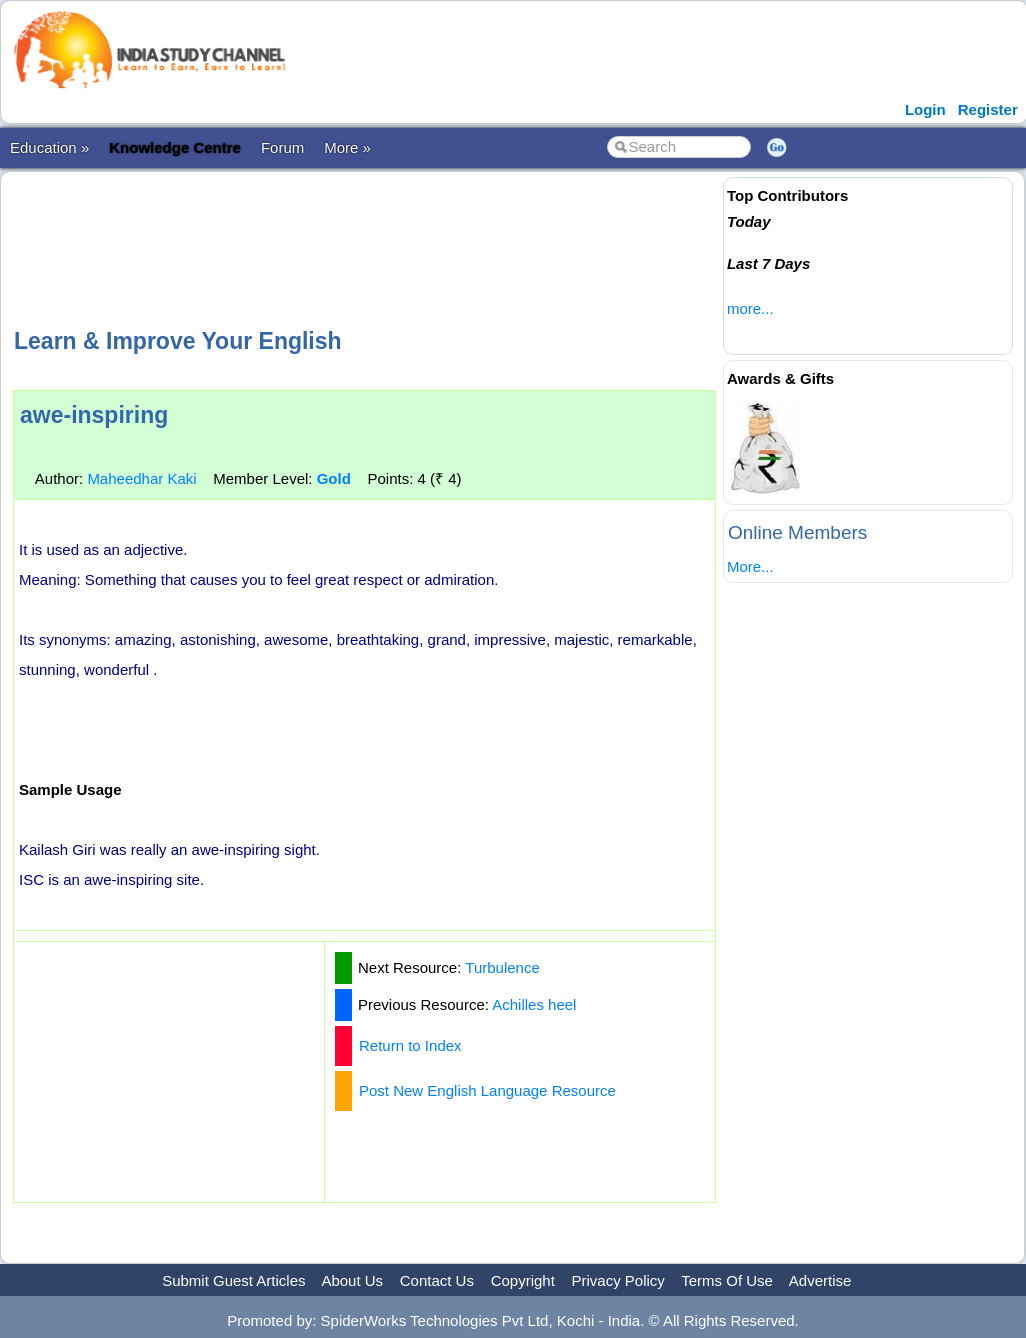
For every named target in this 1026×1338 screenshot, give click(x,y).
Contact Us (437, 1280)
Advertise (820, 1280)
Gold (334, 478)
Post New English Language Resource (487, 1090)
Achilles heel (534, 1004)
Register (988, 109)
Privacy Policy (618, 1280)
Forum (282, 147)
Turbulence (502, 967)
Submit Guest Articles (233, 1280)
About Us (352, 1280)
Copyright (523, 1280)
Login (925, 109)
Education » (49, 147)
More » (347, 147)
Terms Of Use (727, 1280)
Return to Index (410, 1045)
